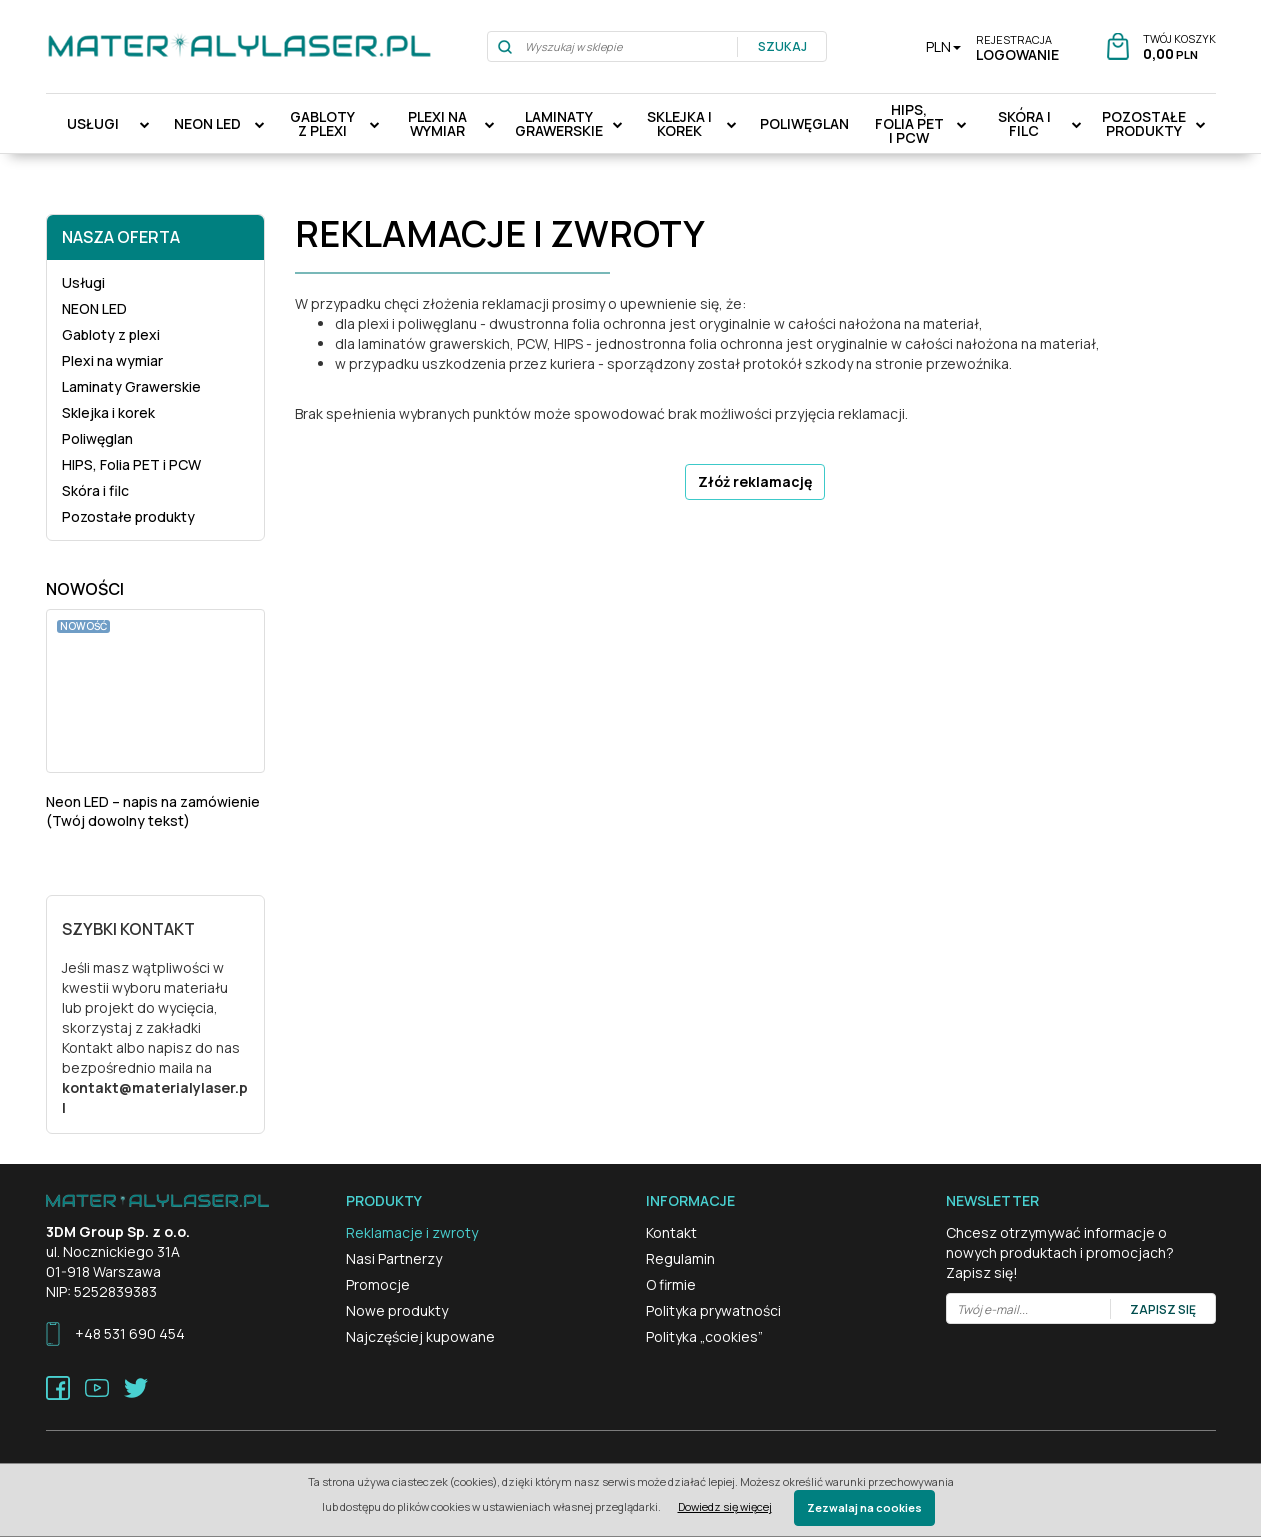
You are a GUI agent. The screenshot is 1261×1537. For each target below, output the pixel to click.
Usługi (93, 123)
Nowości (85, 589)
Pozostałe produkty (1144, 123)
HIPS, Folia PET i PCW (909, 123)
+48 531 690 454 (130, 1333)
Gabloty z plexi (322, 123)
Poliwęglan (804, 123)
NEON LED (207, 123)
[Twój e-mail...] (1029, 1309)
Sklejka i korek (679, 123)
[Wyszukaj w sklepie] (613, 46)
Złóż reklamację (755, 481)
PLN (943, 46)
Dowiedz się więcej (725, 1506)
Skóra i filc (1024, 123)
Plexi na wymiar (437, 123)
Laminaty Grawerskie (559, 123)
